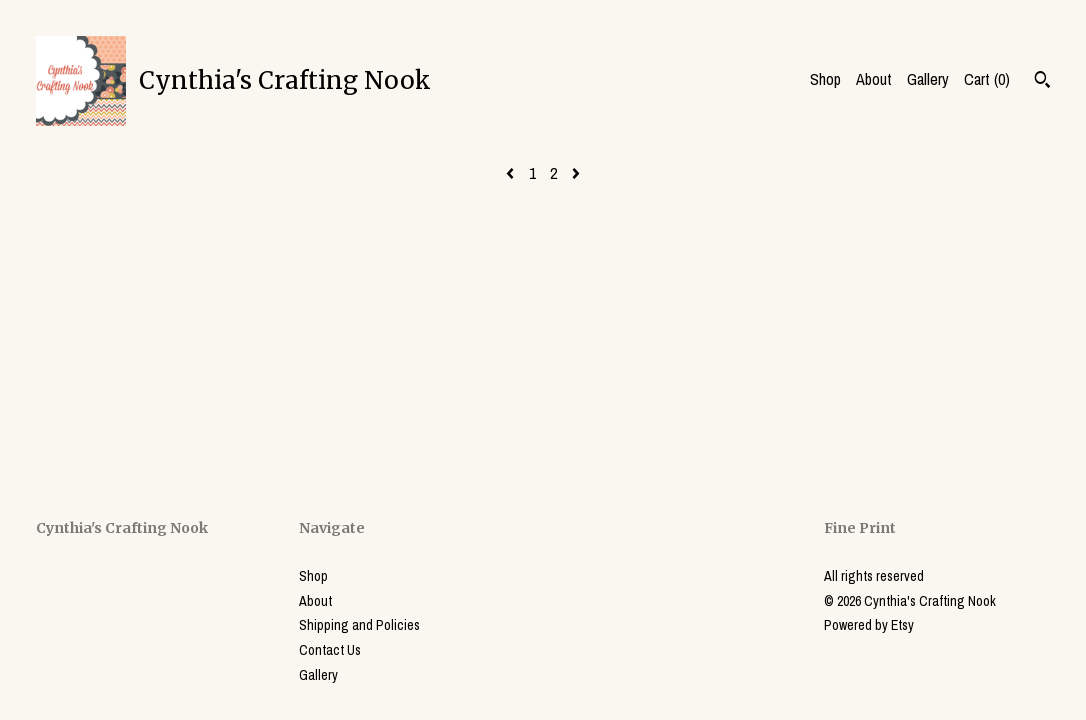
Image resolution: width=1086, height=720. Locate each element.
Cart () (987, 79)
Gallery (928, 79)
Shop (825, 79)
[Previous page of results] (512, 173)
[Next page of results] (576, 173)
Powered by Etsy (869, 625)
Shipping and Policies (359, 625)
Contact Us (330, 650)
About (874, 79)
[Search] (1042, 82)
